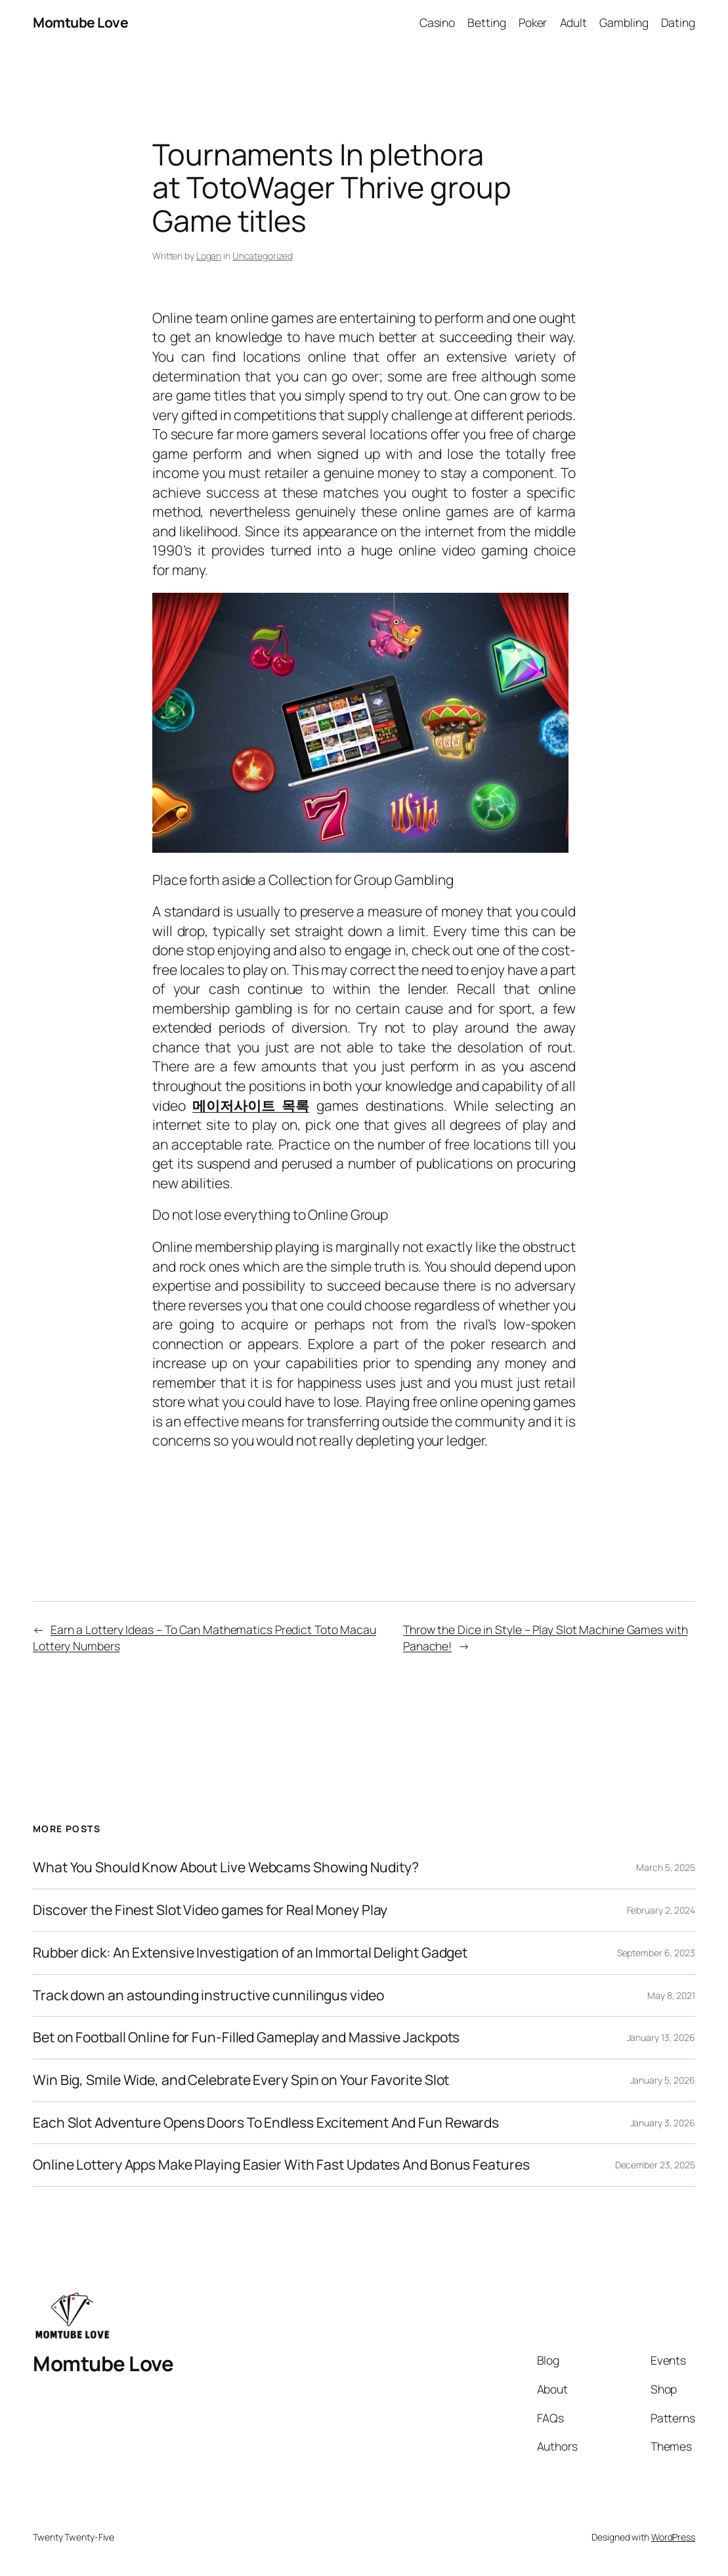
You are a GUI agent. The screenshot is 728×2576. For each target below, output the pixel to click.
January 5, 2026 (663, 2080)
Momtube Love (80, 22)
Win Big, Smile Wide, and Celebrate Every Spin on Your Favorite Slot (241, 2080)
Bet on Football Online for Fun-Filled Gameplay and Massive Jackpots (246, 2038)
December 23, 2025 (655, 2164)
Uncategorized (262, 255)
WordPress (673, 2537)
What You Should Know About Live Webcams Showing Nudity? (226, 1868)
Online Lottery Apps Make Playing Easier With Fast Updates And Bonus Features (281, 2165)
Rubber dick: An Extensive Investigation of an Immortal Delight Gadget (250, 1953)
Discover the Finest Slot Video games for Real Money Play (210, 1910)
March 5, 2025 (665, 1867)
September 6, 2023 (656, 1952)
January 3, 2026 (663, 2122)
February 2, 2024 (661, 1910)
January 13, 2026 (661, 2037)
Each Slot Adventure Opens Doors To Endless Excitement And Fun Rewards (266, 2123)
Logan (209, 255)
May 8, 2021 (671, 1995)
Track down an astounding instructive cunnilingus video (208, 1996)
